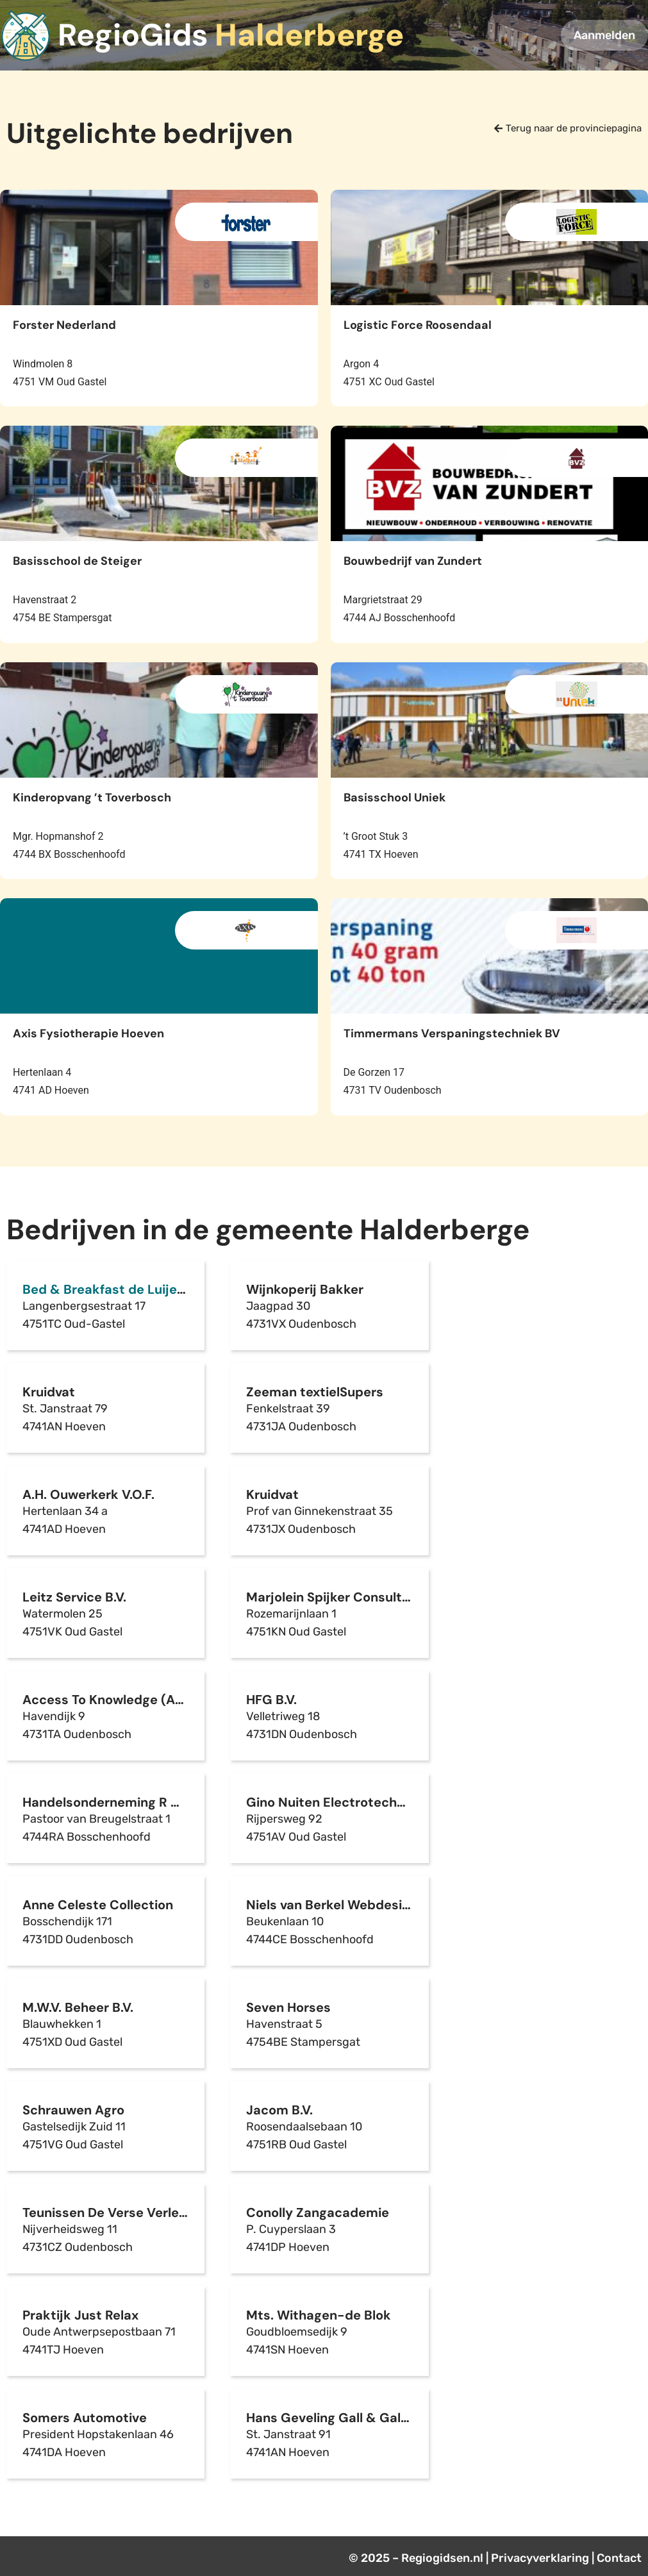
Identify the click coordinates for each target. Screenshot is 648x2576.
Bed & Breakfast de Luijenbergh (121, 1289)
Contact (619, 2558)
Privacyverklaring (540, 2558)
